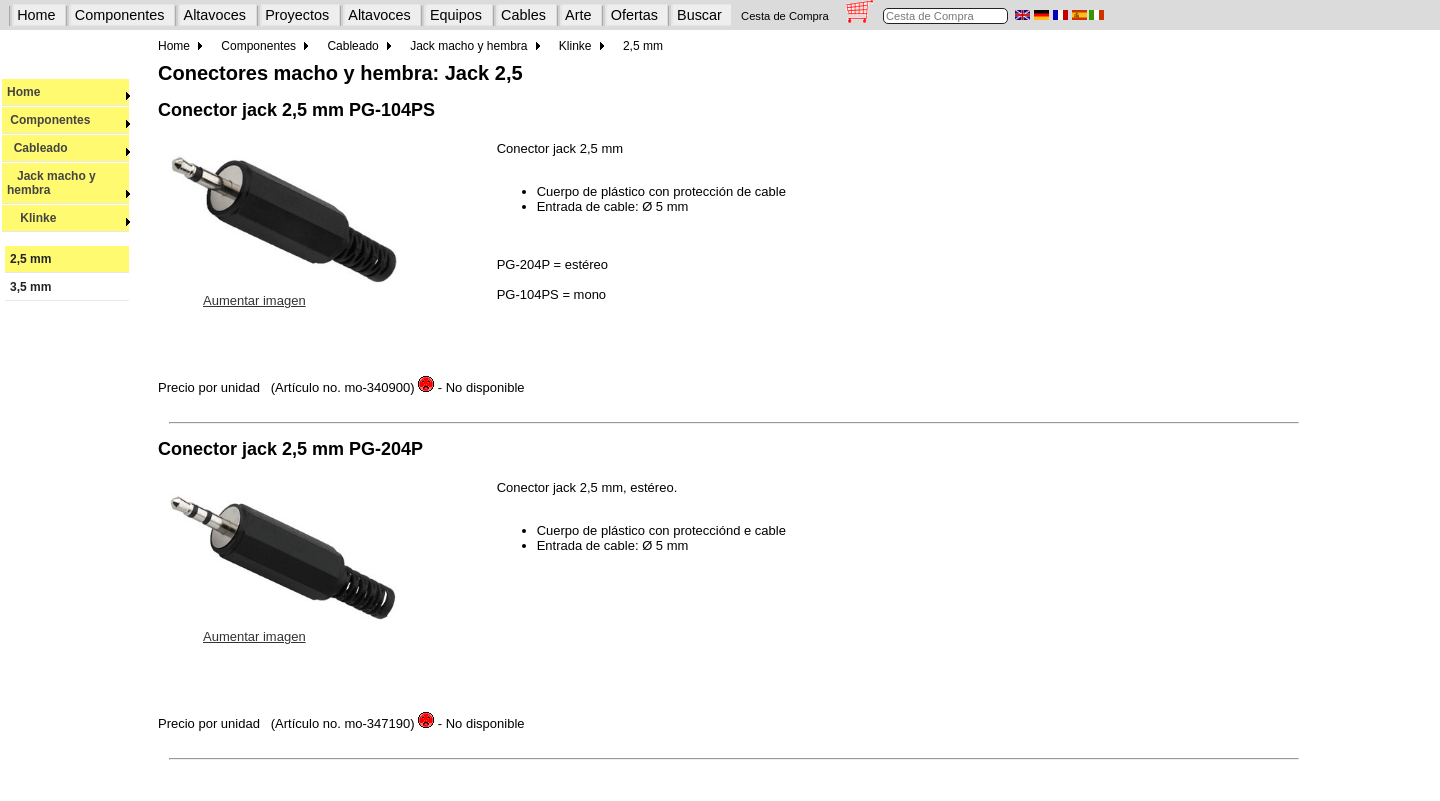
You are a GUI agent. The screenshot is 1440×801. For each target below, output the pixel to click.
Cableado (69, 148)
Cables (523, 15)
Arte (578, 15)
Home (36, 15)
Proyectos (297, 15)
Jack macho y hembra (69, 183)
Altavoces (215, 15)
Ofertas (634, 15)
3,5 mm (30, 287)
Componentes (120, 15)
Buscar (699, 15)
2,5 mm (30, 259)
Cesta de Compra (785, 16)
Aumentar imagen (254, 300)
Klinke (69, 218)
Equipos (456, 15)
